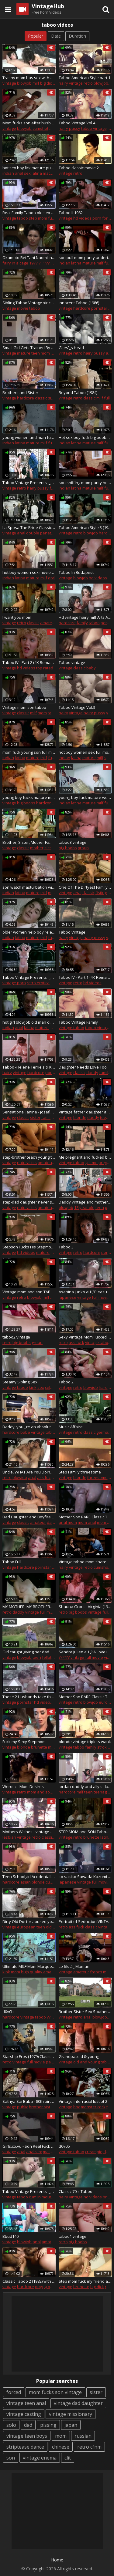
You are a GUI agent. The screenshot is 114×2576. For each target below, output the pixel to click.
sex (54, 353)
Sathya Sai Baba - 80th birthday (29, 2101)
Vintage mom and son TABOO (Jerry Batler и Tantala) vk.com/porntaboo (29, 1292)
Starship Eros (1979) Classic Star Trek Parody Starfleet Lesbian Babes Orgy (29, 2056)
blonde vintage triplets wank (85, 1741)
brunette (39, 1747)
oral (51, 578)
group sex (53, 2286)
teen (35, 353)
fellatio (48, 1657)
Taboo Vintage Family (78, 1022)
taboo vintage (94, 128)
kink (32, 1387)
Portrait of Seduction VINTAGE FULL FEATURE (85, 1921)
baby (91, 668)
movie (22, 308)
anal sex (23, 173)
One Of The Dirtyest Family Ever (85, 887)
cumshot (40, 128)
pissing (48, 2425)
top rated (44, 668)
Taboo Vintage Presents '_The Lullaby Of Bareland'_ (29, 977)
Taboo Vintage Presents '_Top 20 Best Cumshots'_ (29, 2191)
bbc (76, 2107)
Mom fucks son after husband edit (29, 123)
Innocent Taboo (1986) (79, 302)
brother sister (41, 2107)
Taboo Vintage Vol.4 (77, 123)
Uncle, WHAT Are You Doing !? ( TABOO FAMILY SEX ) (29, 1472)
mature (49, 173)
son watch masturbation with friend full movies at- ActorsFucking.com (29, 887)
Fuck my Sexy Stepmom (24, 1741)
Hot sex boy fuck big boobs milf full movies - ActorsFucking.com (85, 437)
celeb (50, 1387)
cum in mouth (41, 2197)
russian (83, 2436)
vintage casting (23, 2414)
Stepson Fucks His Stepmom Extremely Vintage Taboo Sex (29, 1247)
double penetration (44, 533)
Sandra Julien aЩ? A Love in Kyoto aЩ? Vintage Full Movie (85, 1652)
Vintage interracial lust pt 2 (83, 2101)
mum (107, 1972)
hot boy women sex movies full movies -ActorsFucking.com (29, 572)
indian (8, 173)
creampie (93, 2151)
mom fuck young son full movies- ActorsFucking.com (29, 752)
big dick (47, 83)
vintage (9, 83)
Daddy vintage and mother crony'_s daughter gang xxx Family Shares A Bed (85, 1202)
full (107, 398)
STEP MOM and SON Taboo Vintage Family (85, 1831)
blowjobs (100, 2017)
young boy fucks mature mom (29, 797)
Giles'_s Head (71, 347)
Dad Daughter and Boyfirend (29, 1517)
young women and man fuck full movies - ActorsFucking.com (29, 437)
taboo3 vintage (72, 842)
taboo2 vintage (16, 1337)
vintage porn (14, 982)
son (10, 2457)
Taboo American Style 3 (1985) (85, 527)
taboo (34, 308)
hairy (63, 83)
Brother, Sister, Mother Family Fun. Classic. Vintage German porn (29, 842)
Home (57, 2560)
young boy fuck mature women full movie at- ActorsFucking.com (85, 797)
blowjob (24, 83)
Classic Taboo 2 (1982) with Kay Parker (29, 2281)
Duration (77, 36)
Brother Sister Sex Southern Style (85, 2011)
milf (36, 83)
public (22, 2107)
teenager (102, 1792)
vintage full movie (93, 1297)
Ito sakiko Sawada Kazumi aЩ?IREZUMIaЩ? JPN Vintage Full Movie (85, 1876)
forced (13, 2392)
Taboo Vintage (72, 932)
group (83, 847)
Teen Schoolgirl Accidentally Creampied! (29, 1876)
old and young (86, 2062)
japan (70, 2425)
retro (88, 83)
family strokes (98, 1747)
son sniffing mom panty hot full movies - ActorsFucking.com (85, 482)
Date (56, 36)
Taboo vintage (72, 662)
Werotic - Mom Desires (23, 1786)
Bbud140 (10, 2236)
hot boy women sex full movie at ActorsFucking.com (85, 752)
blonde (79, 1117)
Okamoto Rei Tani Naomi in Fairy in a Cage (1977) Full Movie (29, 257)
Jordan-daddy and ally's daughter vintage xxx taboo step (85, 1786)
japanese (67, 1297)
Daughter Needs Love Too (83, 1067)
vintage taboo (15, 218)
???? (50, 2017)
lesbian (9, 1837)
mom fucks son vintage (55, 2392)
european (26, 1927)
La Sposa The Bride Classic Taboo (29, 527)
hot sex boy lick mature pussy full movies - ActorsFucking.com (29, 167)
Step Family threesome (80, 1472)
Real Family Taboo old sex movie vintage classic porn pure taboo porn (29, 212)
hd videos (82, 218)
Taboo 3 (66, 1247)
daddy (92, 1072)
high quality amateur (40, 1972)
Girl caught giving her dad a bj (29, 1652)
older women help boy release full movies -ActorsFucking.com (29, 932)
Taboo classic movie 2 (79, 167)
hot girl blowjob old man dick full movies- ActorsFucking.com (29, 1022)
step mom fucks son (47, 218)
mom (45, 353)
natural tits (27, 1162)
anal (21, 533)
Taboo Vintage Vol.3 (77, 707)
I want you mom (16, 617)
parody (52, 2062)
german (103, 1432)
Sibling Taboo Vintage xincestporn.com (29, 302)
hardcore (81, 308)
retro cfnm (89, 2446)
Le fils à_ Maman (74, 1966)
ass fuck (76, 1342)
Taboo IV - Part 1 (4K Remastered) (85, 977)
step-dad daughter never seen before (29, 1202)
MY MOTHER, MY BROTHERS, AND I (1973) (29, 1606)
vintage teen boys (26, 2436)
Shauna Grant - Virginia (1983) (85, 1606)
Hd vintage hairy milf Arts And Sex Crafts (85, 617)
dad (28, 2425)
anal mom (68, 1522)
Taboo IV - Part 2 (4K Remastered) (29, 662)
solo (11, 2425)
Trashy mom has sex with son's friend (29, 77)
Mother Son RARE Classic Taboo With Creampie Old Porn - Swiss (85, 1517)
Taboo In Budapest (76, 572)
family (82, 622)
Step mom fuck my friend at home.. (85, 2281)
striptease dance (25, 2446)
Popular (35, 36)
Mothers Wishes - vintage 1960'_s (29, 1831)
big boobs (26, 803)
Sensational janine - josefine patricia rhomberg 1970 (29, 1112)
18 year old (84, 1207)
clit (67, 2457)
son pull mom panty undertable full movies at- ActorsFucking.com (85, 257)
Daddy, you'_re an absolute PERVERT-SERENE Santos (29, 1426)
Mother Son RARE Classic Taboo (85, 1696)
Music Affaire (71, 1426)
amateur (48, 622)
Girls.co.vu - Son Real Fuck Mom (29, 2146)
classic (41, 398)
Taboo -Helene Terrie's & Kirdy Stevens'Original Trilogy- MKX (29, 1067)
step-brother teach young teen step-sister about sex (29, 1157)
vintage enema (40, 2457)
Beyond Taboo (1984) (78, 392)
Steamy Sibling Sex (19, 1382)
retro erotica (38, 982)
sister (53, 398)
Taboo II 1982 (71, 212)
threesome (97, 1477)
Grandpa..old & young (79, 2056)
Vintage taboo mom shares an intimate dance (85, 1561)
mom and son (39, 1792)
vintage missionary (70, 2414)
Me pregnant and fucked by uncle (85, 1157)
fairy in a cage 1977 (20, 263)
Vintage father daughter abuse (85, 1112)
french (96, 1972)
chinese (60, 2446)
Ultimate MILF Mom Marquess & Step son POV (29, 1966)
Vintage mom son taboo (24, 707)
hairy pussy (69, 128)
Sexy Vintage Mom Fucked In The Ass (85, 1337)
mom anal (87, 1522)
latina (37, 173)
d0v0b (8, 2011)
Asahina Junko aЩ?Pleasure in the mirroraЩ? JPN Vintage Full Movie (85, 1292)
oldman (53, 1927)
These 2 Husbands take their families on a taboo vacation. (29, 1696)
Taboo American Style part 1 (84, 77)
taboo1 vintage (72, 2236)
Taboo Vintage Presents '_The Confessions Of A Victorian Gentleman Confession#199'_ (29, 482)
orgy (39, 2286)
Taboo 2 (66, 1382)
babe (25, 1432)
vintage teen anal (26, 2403)
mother (36, 847)
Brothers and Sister (20, 392)
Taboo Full (11, 1561)
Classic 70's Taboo (75, 2191)
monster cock (93, 2107)
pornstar (99, 308)
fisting (101, 892)
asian (25, 1882)
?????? (44, 263)
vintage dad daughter (78, 2403)
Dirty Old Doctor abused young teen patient (29, 1921)
